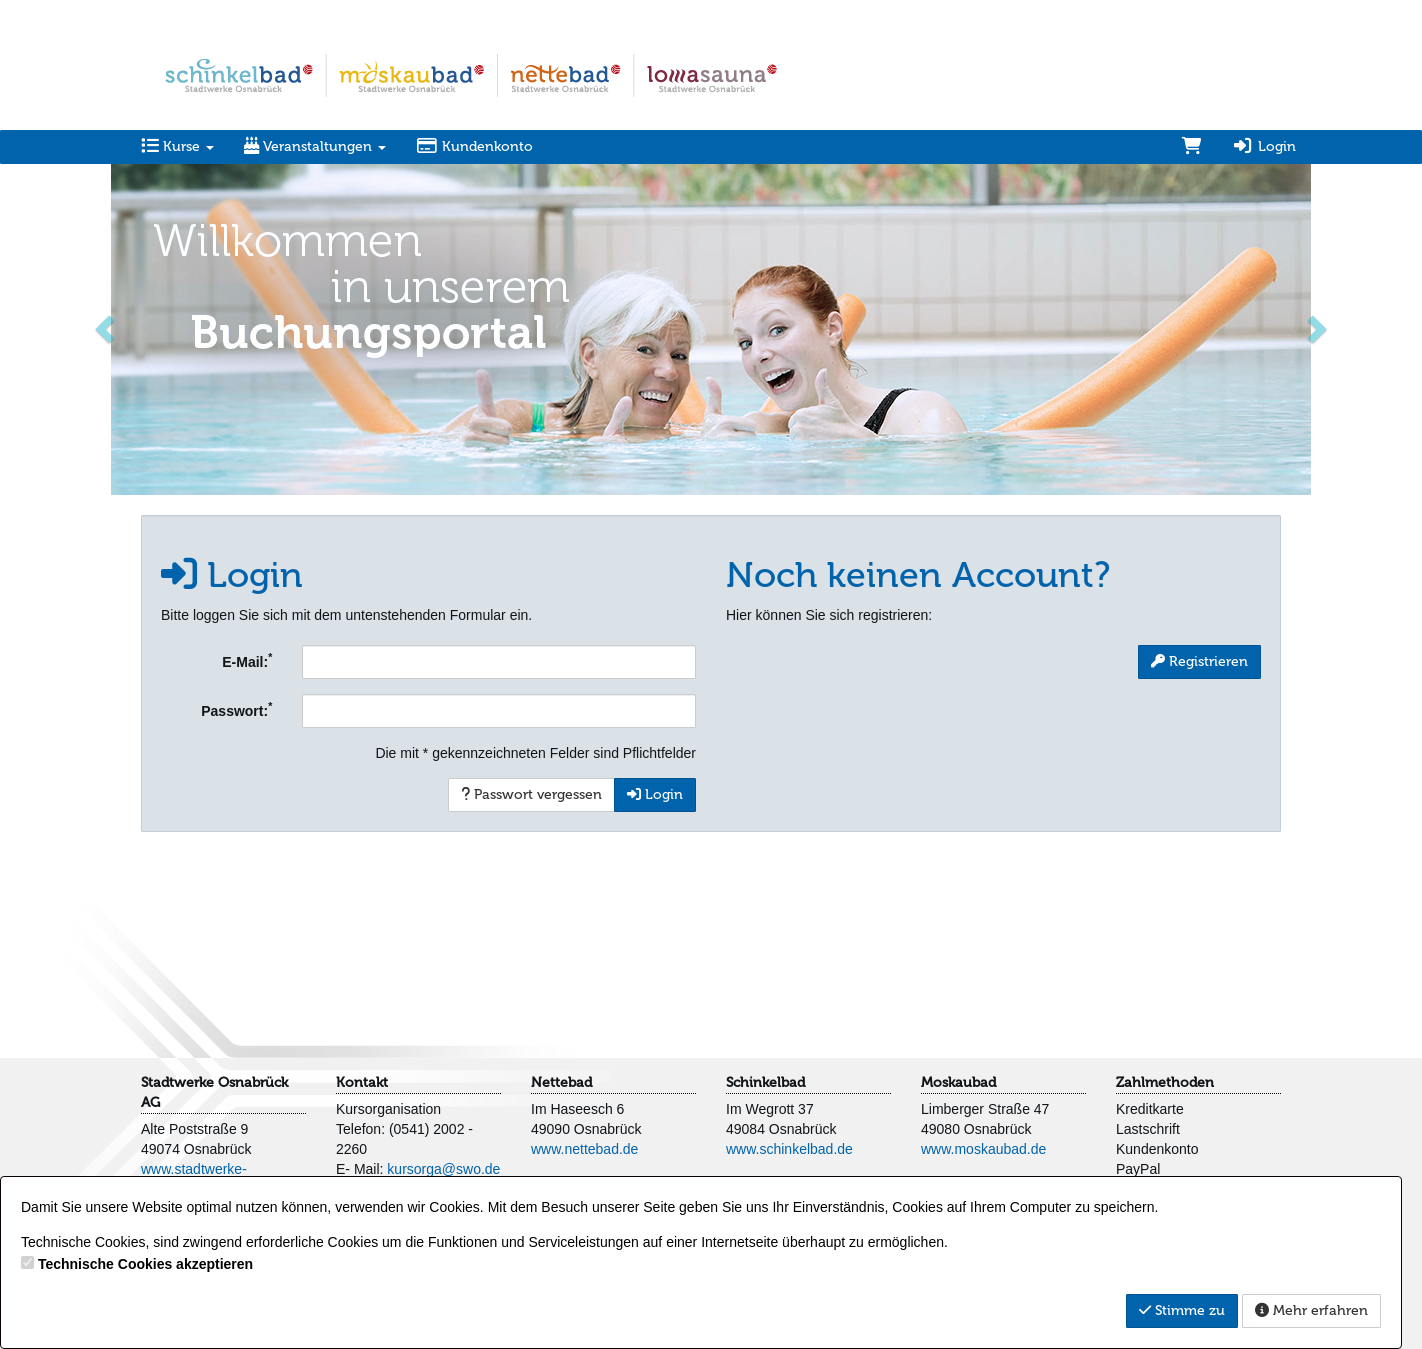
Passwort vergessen (531, 794)
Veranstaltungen (315, 146)
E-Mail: (247, 660)
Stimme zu (1182, 1310)
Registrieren (1199, 661)
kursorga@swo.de (443, 1169)
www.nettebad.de (584, 1149)
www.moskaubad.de (983, 1149)
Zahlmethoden (1165, 1082)
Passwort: (236, 709)
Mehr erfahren (1311, 1310)
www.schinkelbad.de (789, 1149)
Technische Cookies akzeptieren (145, 1264)
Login (1264, 146)
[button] (106, 327)
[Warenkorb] (1192, 147)
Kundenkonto (474, 146)
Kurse (177, 146)
